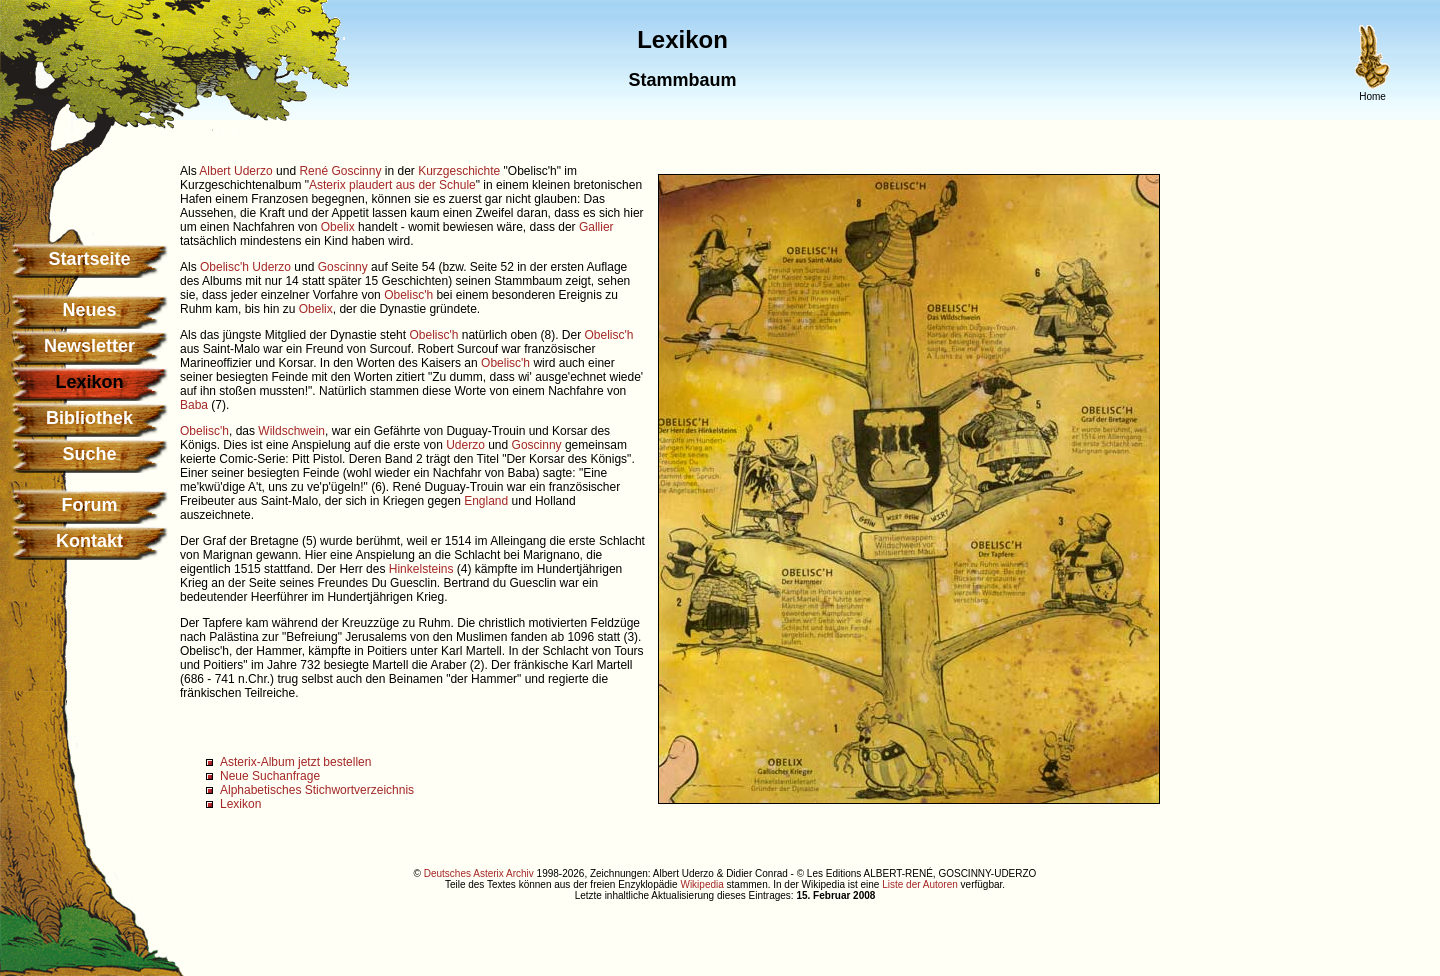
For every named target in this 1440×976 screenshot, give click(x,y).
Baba (194, 405)
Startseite (89, 259)
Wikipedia (701, 884)
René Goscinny (340, 171)
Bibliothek (89, 418)
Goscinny (343, 267)
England (486, 501)
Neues (89, 310)
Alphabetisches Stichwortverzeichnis (317, 790)
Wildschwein (291, 431)
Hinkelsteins (421, 569)
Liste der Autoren (920, 884)
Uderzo (271, 267)
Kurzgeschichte (459, 171)
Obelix (338, 227)
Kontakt (89, 541)
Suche (89, 454)
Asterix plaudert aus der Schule (392, 185)
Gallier (596, 227)
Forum (90, 505)
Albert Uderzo (235, 171)
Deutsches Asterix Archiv (479, 873)
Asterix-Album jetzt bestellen (295, 762)
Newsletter (89, 346)
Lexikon (240, 804)
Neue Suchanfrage (270, 776)
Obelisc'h (224, 267)
